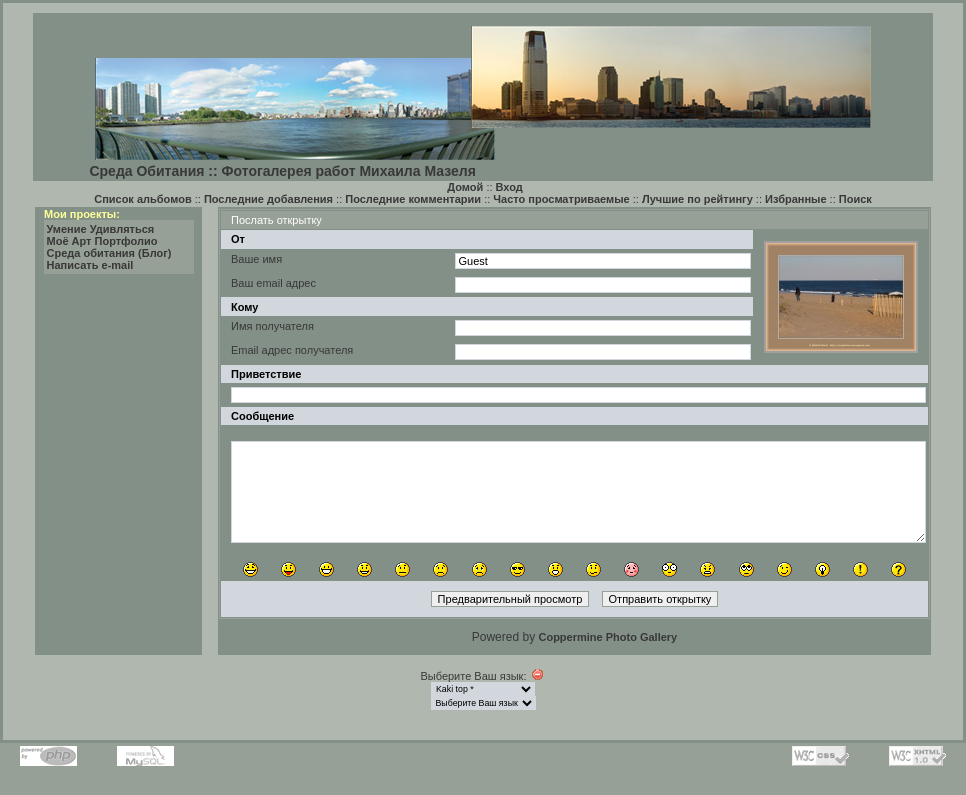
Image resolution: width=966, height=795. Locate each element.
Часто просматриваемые (561, 199)
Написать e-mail (90, 265)
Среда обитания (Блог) (109, 253)
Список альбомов (142, 199)
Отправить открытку (660, 599)
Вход (509, 187)
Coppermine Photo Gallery (607, 637)
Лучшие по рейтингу (697, 199)
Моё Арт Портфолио (102, 241)
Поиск (855, 199)
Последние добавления (268, 199)
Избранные (796, 199)
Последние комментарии (413, 199)
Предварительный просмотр (510, 599)
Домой (465, 187)
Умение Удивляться (101, 229)
